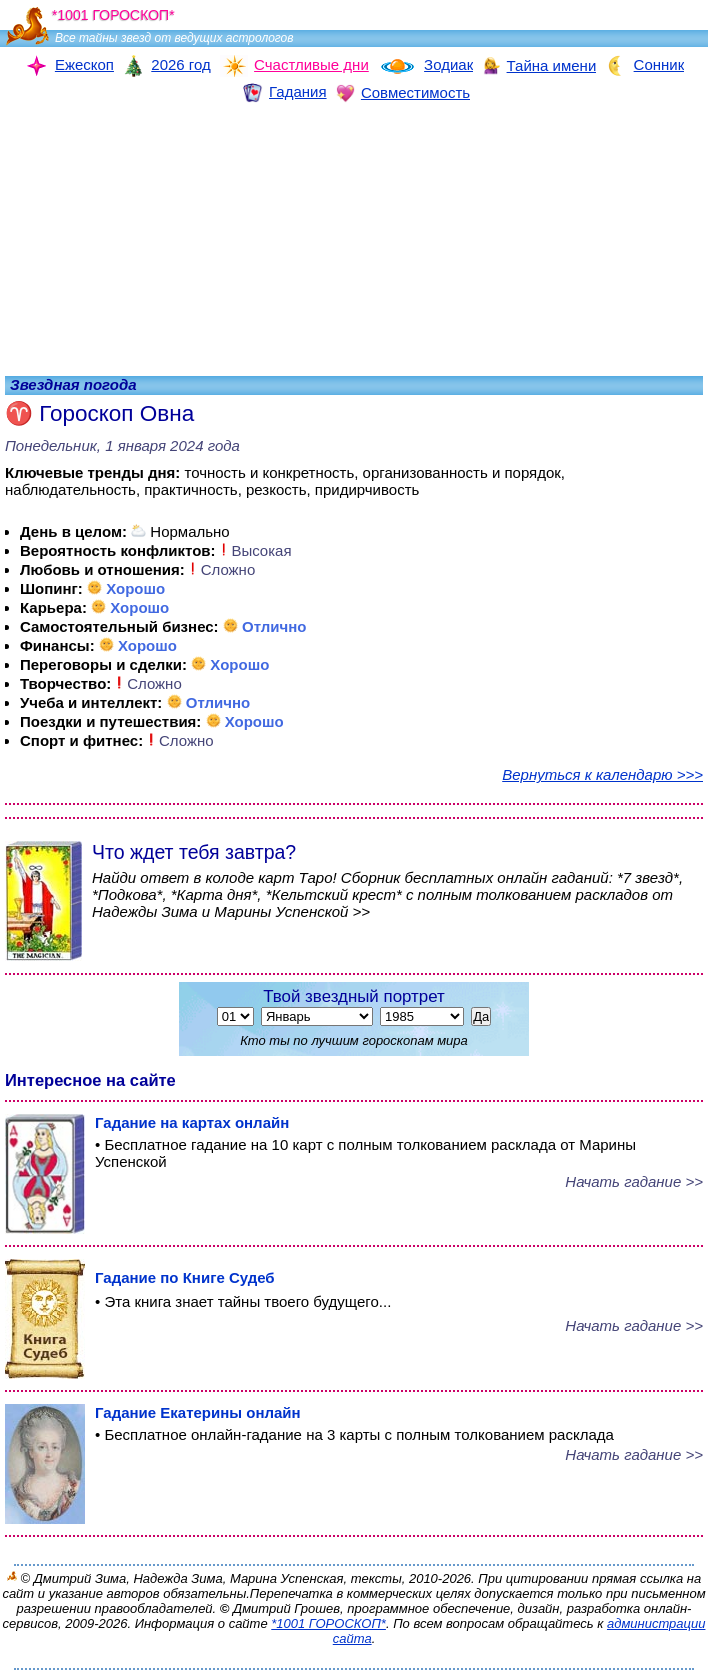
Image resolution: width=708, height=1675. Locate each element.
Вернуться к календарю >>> (602, 774)
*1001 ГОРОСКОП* (328, 1623)
